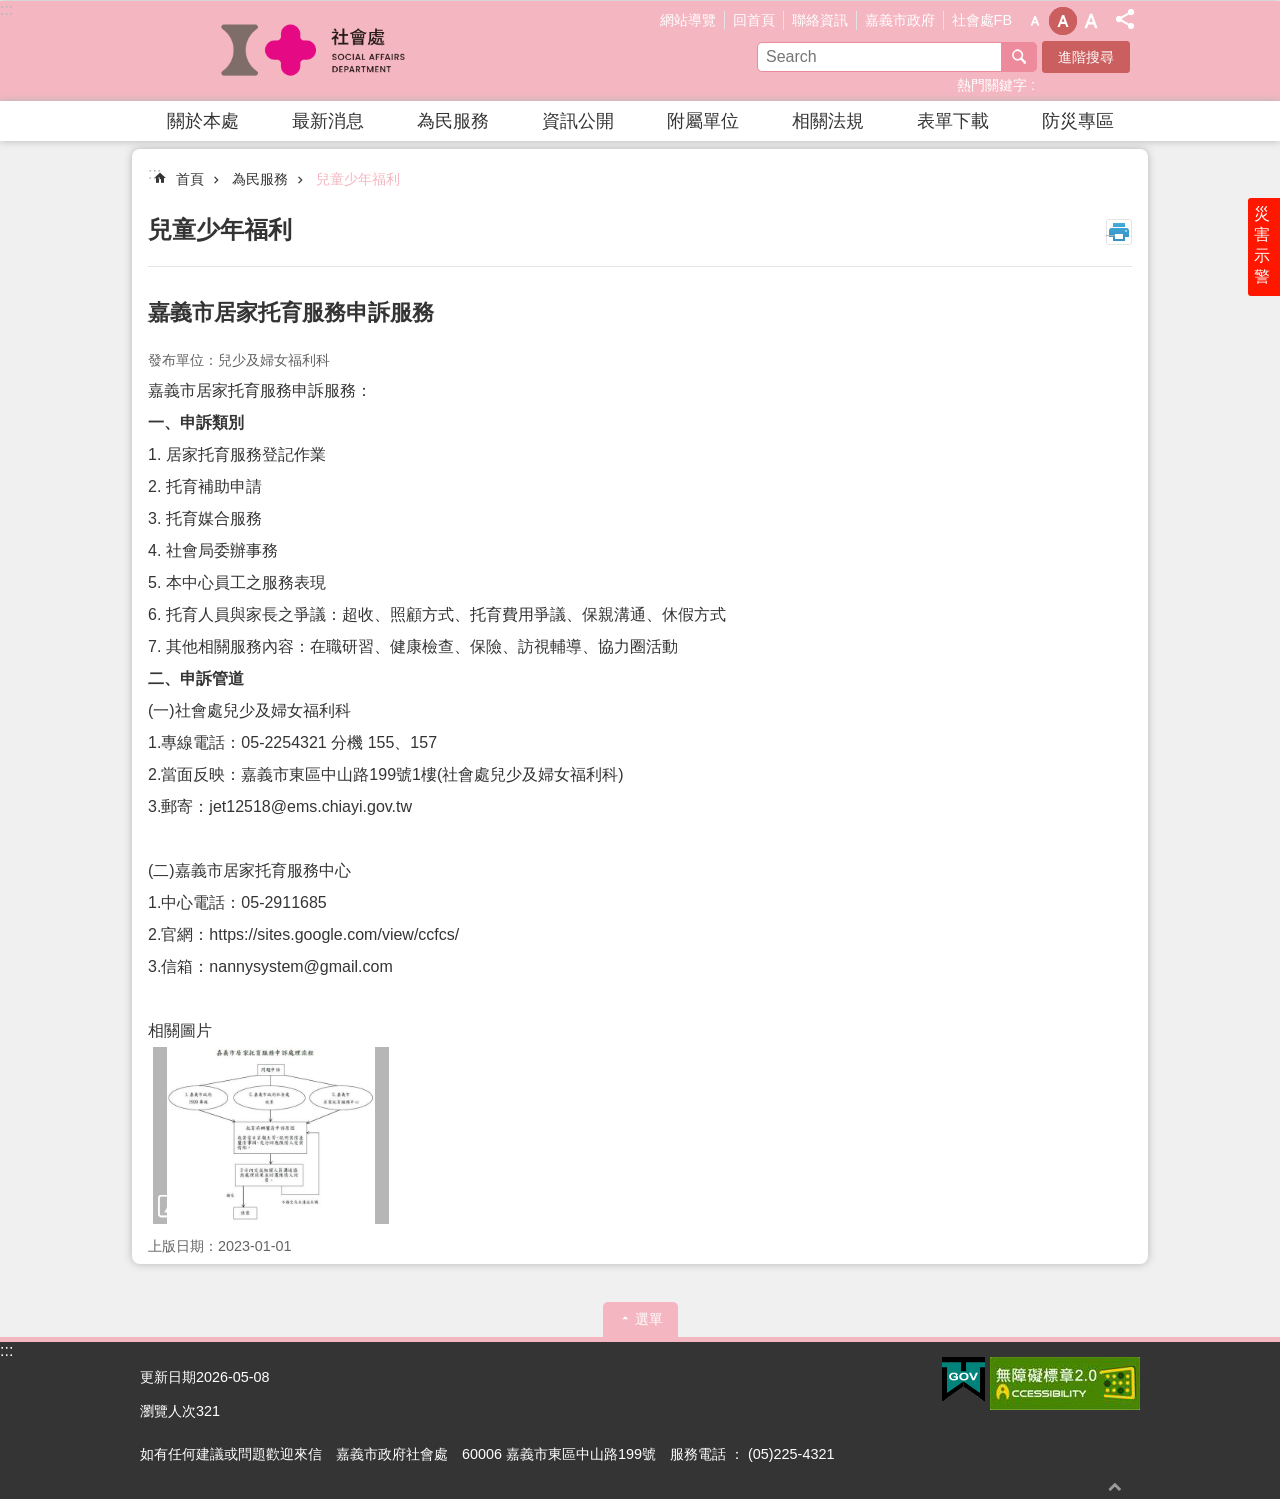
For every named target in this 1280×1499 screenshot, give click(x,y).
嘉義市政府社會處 (315, 51)
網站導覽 (688, 20)
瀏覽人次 (168, 1411)
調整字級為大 (1091, 21)
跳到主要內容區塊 (10, 10)
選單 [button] (649, 1319)
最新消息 (328, 121)
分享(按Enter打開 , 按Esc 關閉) (1125, 19)
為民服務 (453, 121)
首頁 (190, 179)
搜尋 (1019, 57)
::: (6, 9)
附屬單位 (703, 121)
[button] (271, 1135)
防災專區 (1078, 121)
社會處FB (982, 20)
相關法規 (828, 121)
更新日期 (168, 1377)
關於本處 (203, 121)
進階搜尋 (1086, 57)
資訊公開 (578, 121)
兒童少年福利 (358, 179)
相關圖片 (180, 1030)
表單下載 (953, 121)
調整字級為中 (1063, 21)
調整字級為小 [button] (1035, 21)
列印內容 (1119, 232)
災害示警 (1262, 247)
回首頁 (754, 20)
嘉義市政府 (900, 20)
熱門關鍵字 (992, 85)
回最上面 (1115, 1486)
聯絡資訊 (820, 20)
